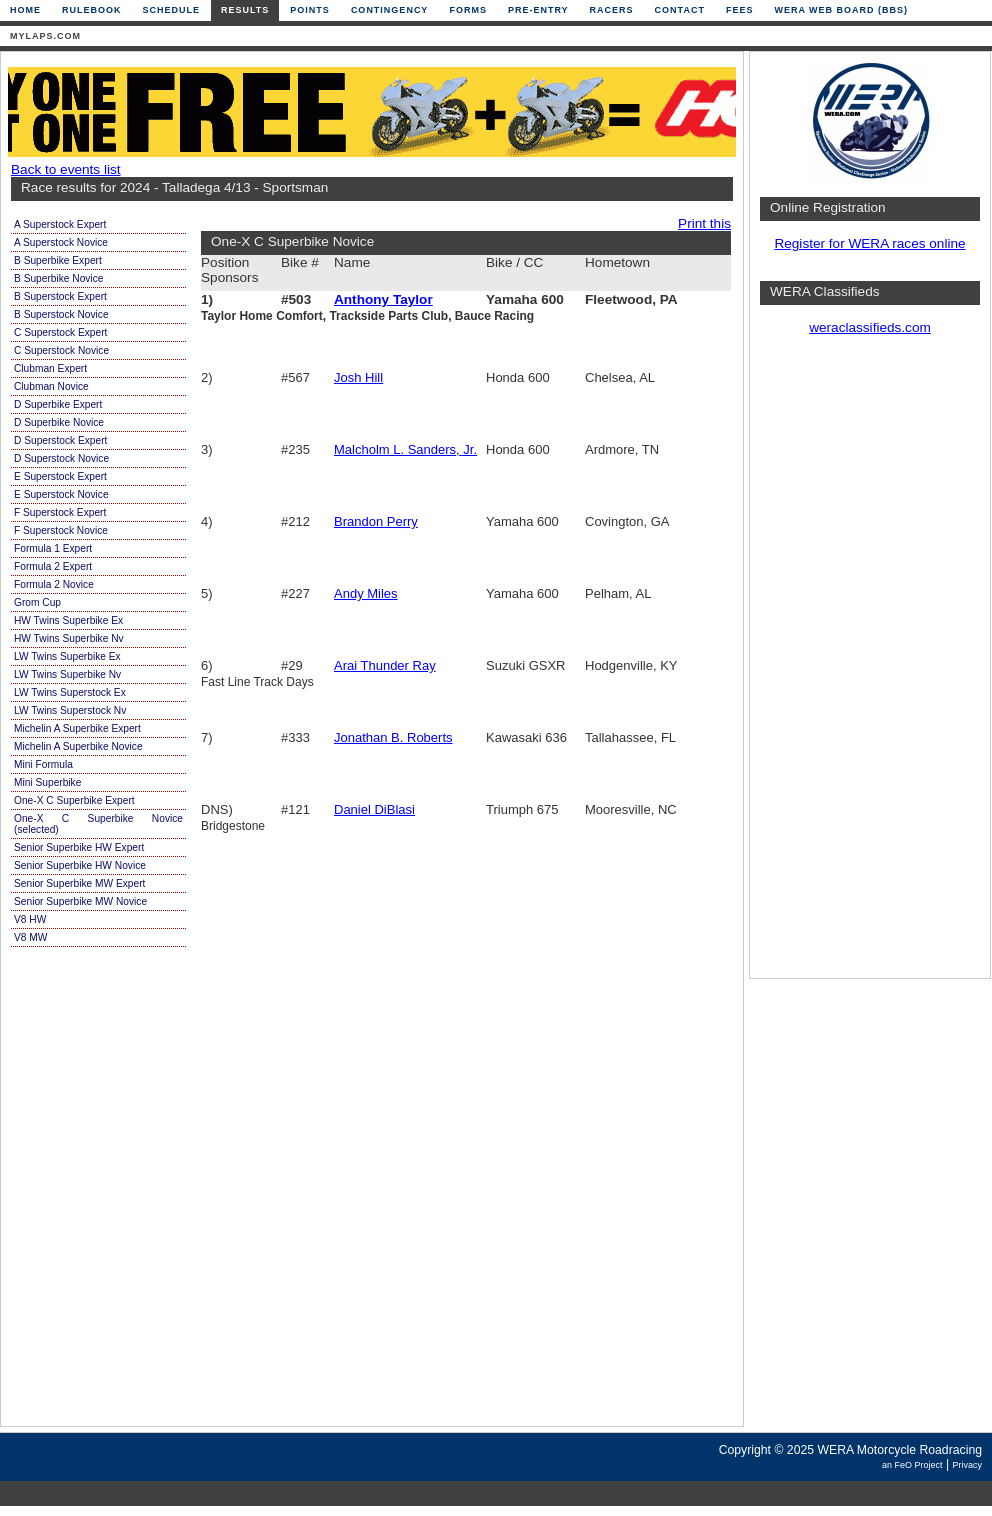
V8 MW (30, 937)
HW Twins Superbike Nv (69, 638)
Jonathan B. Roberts (393, 737)
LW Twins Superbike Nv (67, 674)
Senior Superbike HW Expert (79, 847)
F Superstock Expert (60, 512)
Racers (612, 10)
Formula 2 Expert (53, 566)
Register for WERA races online (869, 243)
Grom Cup (37, 602)
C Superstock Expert (60, 332)
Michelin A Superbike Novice (78, 746)
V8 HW (30, 919)
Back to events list (66, 169)
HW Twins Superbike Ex (68, 620)
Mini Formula (43, 764)
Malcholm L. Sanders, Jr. (405, 449)
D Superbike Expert (58, 404)
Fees (740, 10)
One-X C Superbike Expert (74, 800)
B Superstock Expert (60, 296)
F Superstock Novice (61, 530)
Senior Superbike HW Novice (80, 865)
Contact (680, 10)
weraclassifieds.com (870, 327)
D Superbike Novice (59, 422)
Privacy (967, 1465)
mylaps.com (45, 36)
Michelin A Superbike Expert (77, 728)
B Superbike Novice (58, 278)
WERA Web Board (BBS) (841, 10)
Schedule (172, 10)
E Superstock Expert (60, 476)
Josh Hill (358, 377)
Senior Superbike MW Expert (79, 883)
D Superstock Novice (61, 458)
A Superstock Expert (60, 224)
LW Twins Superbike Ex (67, 656)
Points (310, 10)
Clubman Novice (51, 386)
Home (25, 10)
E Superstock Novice (61, 494)
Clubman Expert (50, 368)
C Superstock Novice (61, 350)
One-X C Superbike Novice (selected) (98, 824)
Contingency (390, 10)
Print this (704, 223)
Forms (468, 10)
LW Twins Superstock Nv (70, 710)
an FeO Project (912, 1465)
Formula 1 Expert (53, 548)
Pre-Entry (538, 10)
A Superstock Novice (61, 242)
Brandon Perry (376, 521)
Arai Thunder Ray (385, 665)
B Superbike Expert (58, 260)
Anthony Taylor (383, 299)
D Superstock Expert (60, 440)
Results (245, 10)
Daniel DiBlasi (374, 809)
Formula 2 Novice (54, 584)
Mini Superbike (47, 782)
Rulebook (92, 10)
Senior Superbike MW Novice (80, 901)
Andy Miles (366, 593)
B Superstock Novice (61, 314)
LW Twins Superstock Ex (70, 692)
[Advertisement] (870, 665)
